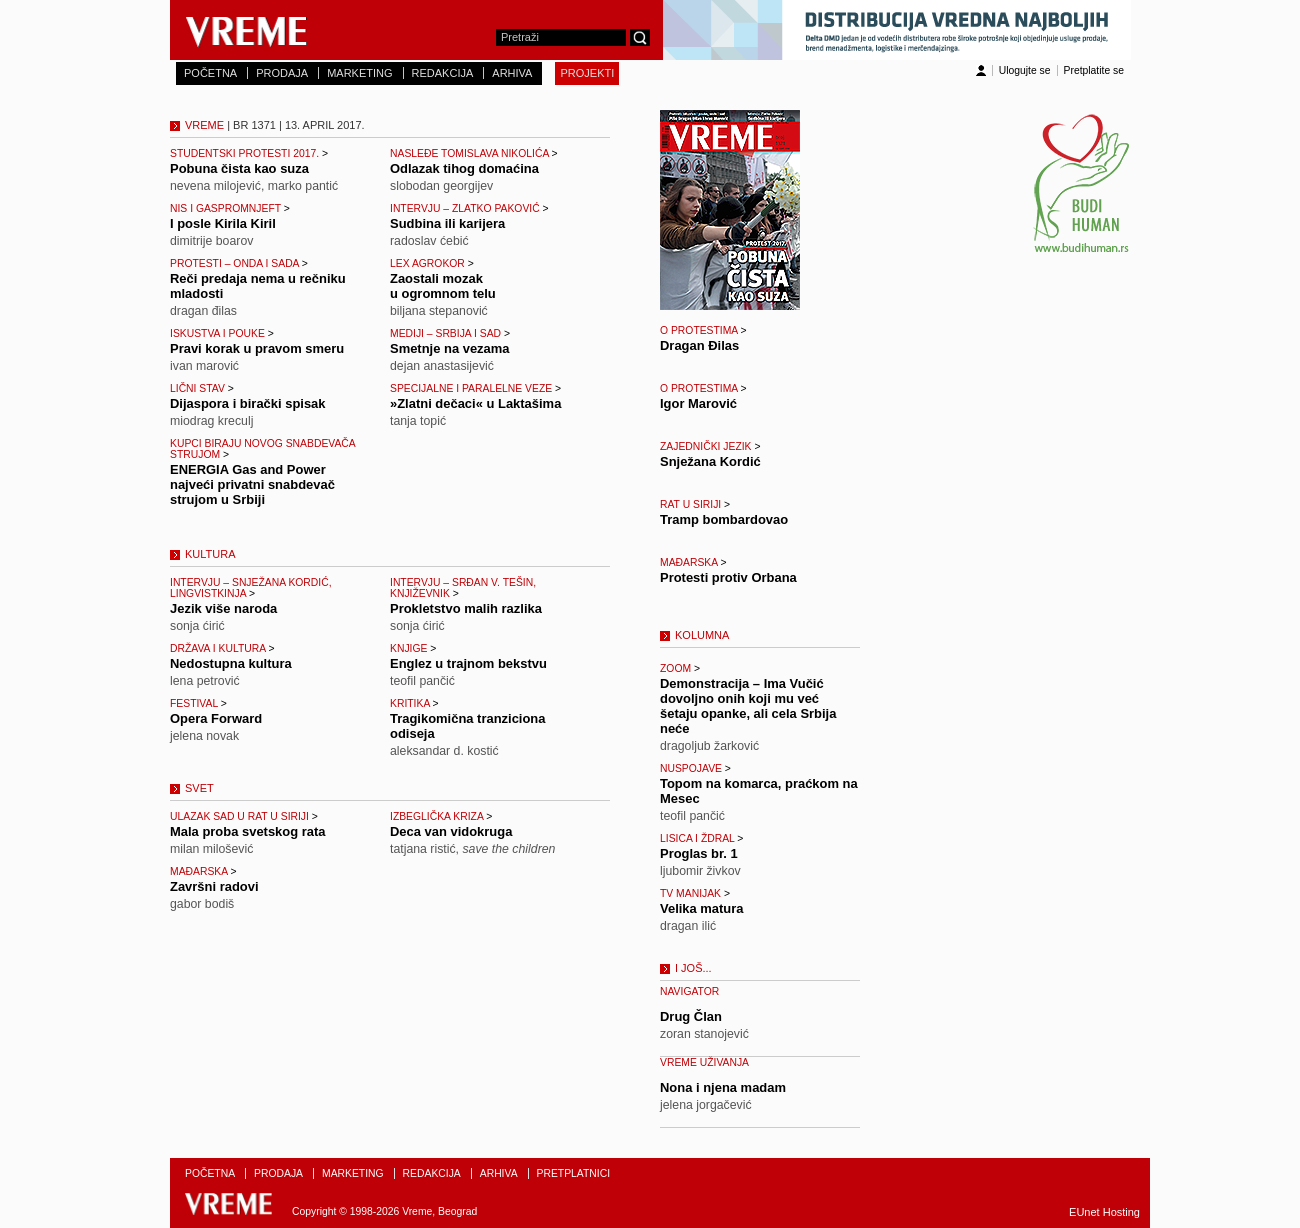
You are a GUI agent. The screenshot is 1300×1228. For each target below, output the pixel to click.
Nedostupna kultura (231, 663)
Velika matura (702, 908)
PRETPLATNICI (574, 1173)
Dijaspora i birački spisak (248, 403)
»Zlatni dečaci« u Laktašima (475, 403)
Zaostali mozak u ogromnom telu (443, 286)
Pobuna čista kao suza (239, 168)
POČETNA (210, 73)
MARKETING (359, 73)
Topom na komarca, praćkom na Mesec (759, 791)
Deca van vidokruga (451, 831)
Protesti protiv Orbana (728, 577)
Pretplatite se (1094, 70)
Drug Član (691, 1016)
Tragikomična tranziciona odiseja (467, 726)
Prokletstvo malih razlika (466, 608)
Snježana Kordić (710, 461)
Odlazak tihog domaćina (464, 168)
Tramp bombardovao (724, 519)
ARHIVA (512, 73)
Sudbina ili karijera (447, 223)
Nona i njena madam (723, 1087)
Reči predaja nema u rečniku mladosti (258, 286)
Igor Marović (698, 403)
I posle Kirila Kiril (223, 223)
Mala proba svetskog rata (248, 831)
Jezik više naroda (223, 608)
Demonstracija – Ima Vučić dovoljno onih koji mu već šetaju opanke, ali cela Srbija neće (748, 706)
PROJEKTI (587, 73)
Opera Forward (216, 718)
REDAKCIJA (443, 73)
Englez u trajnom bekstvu (468, 663)
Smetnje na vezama (450, 348)
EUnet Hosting (1104, 1212)
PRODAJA (282, 73)
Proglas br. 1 (699, 853)
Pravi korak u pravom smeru (257, 348)
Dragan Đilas (699, 345)
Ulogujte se (1025, 70)
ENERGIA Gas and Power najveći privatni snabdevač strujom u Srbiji (252, 484)
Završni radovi (214, 886)
